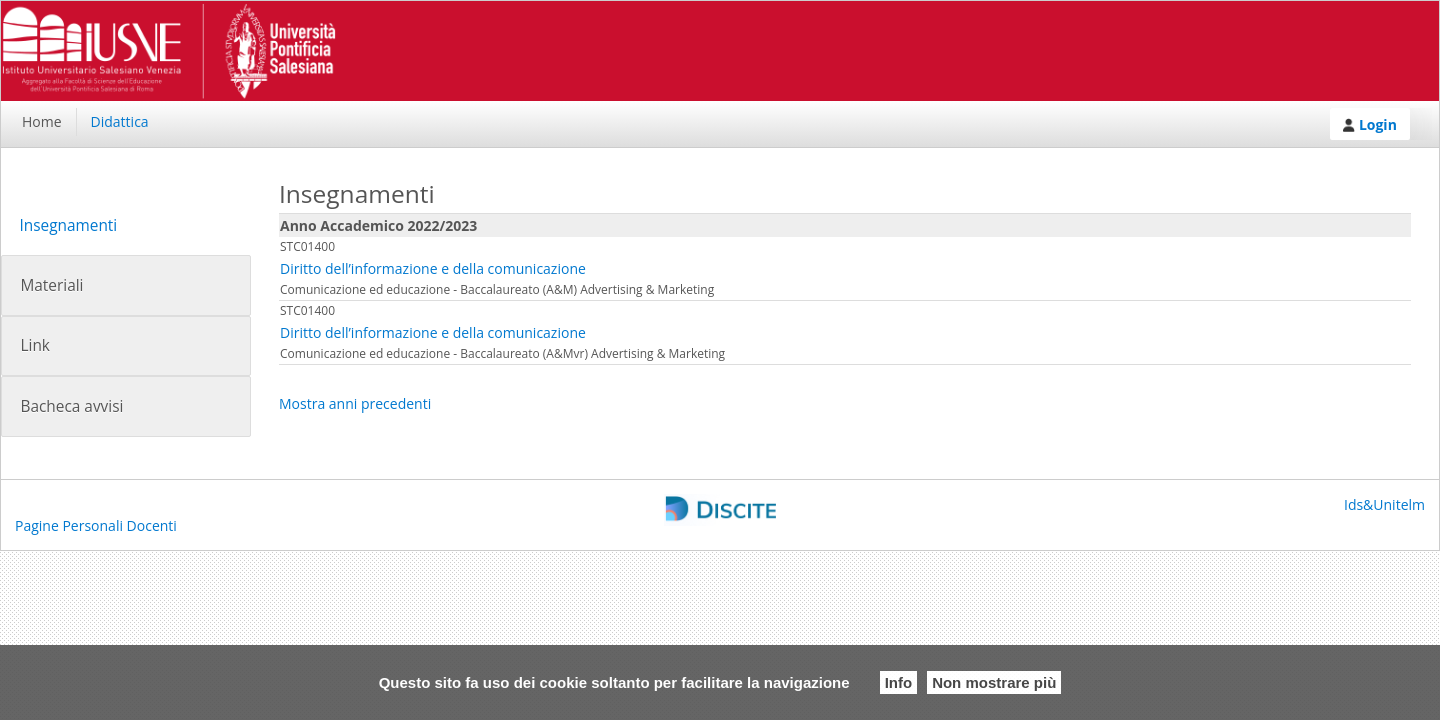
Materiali (51, 285)
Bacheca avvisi (71, 406)
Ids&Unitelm (1384, 504)
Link (34, 345)
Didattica (120, 121)
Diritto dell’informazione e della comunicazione (433, 268)
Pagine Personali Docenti (96, 525)
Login (1370, 124)
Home (42, 121)
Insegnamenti (68, 225)
